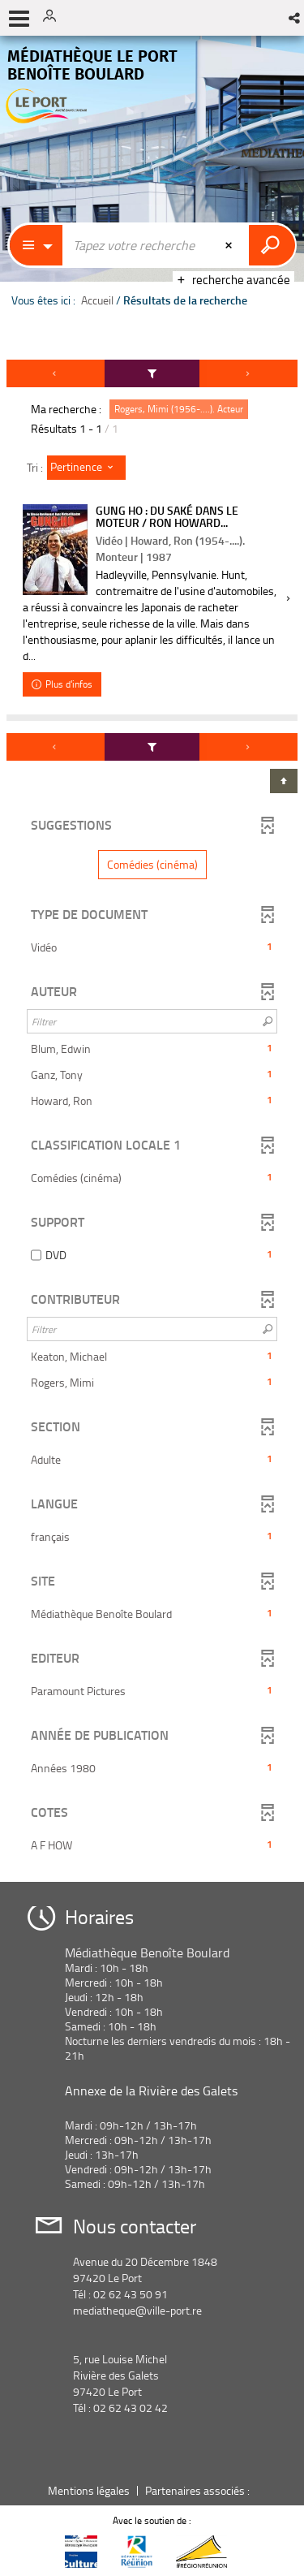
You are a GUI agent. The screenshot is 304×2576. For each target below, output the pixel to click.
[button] (295, 18)
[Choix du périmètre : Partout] (36, 245)
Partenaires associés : (198, 2490)
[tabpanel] (152, 1115)
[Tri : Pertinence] (86, 467)
